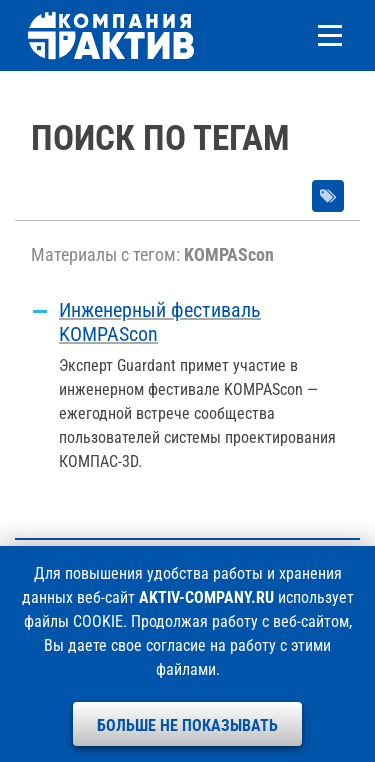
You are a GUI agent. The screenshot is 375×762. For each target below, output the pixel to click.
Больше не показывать (187, 725)
